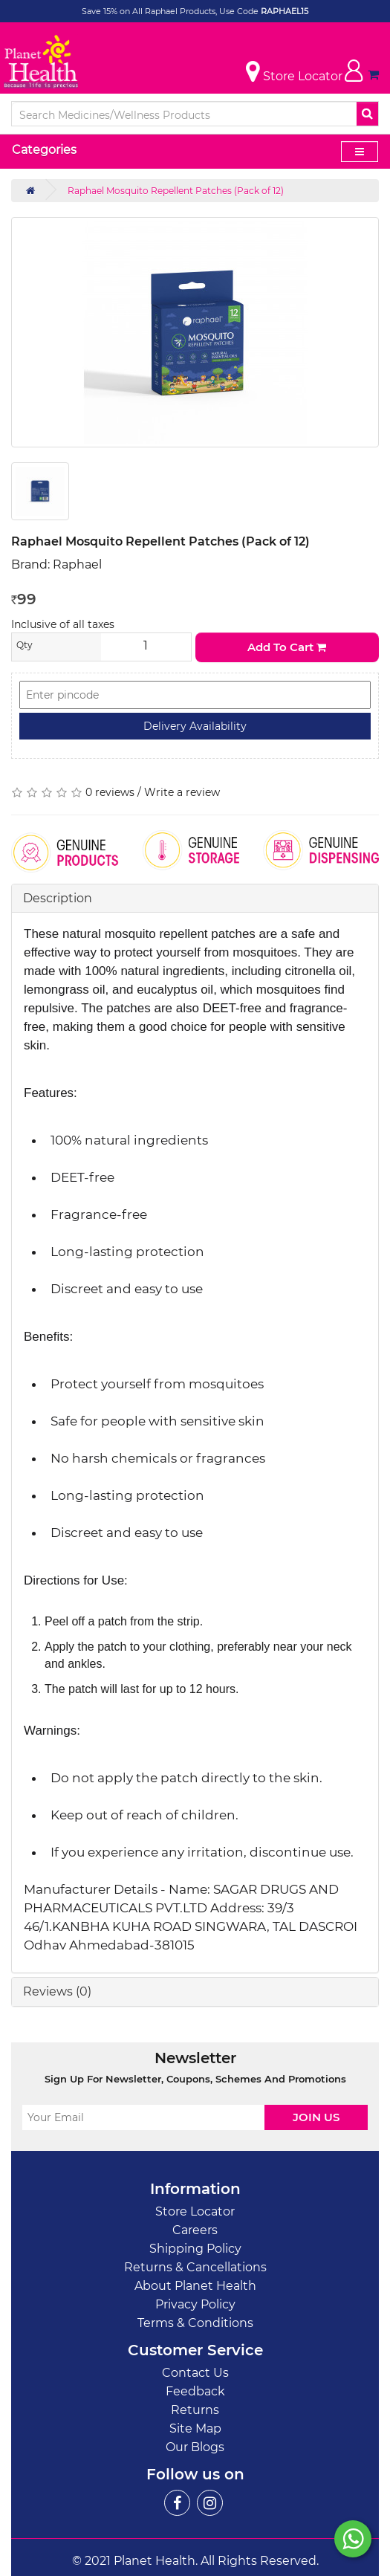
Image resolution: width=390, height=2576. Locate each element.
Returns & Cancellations (195, 2267)
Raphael (77, 564)
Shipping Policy (195, 2249)
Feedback (195, 2391)
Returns (195, 2410)
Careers (195, 2230)
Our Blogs (195, 2447)
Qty (24, 644)
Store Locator (195, 2211)
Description (57, 898)
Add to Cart (286, 647)
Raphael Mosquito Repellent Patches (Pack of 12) (176, 190)
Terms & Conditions (195, 2323)
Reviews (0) (57, 1991)
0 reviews (109, 792)
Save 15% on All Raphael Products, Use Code (171, 11)
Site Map (195, 2428)
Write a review (182, 792)
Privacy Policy (195, 2304)
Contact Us (195, 2373)
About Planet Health (195, 2286)
